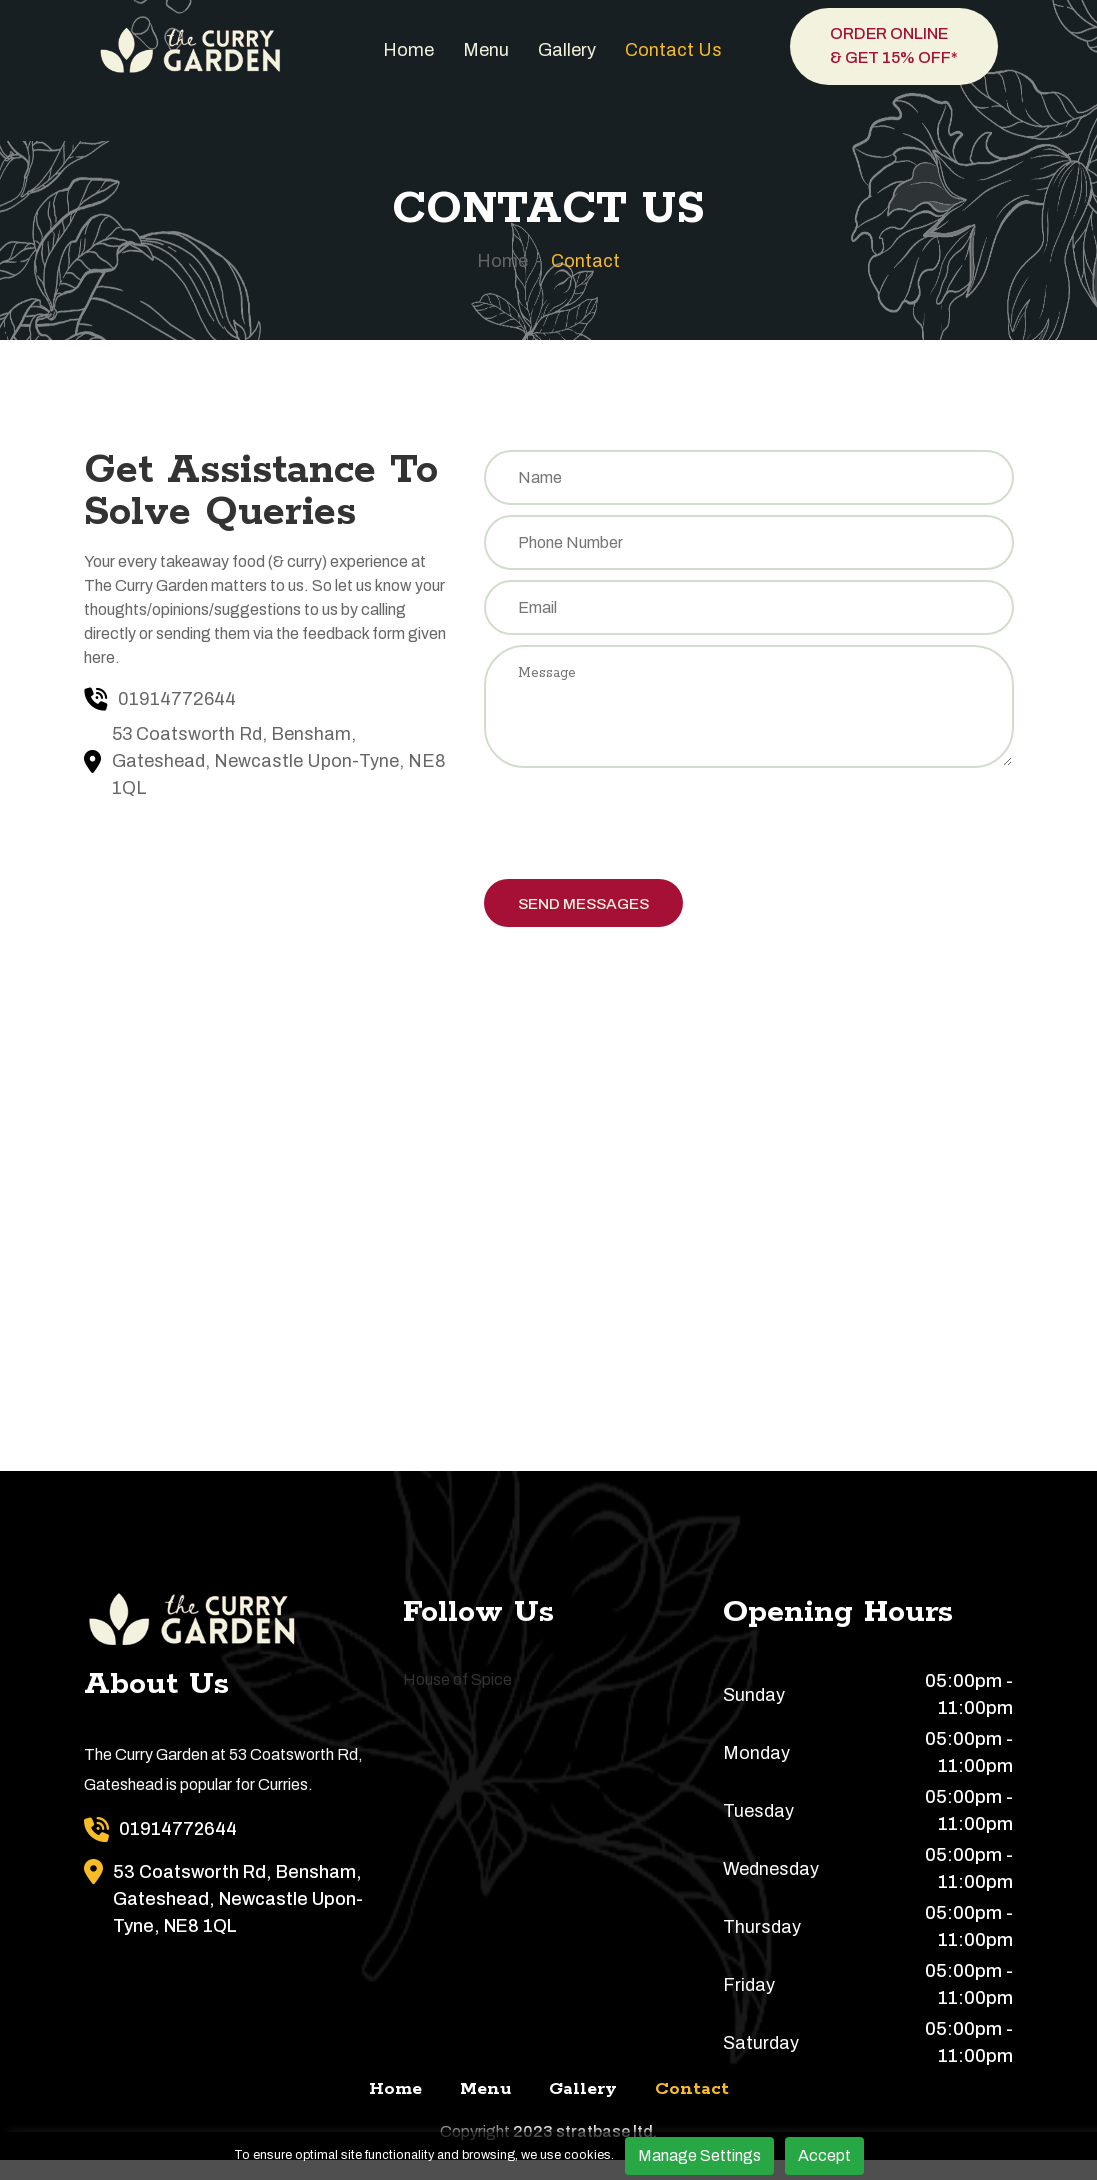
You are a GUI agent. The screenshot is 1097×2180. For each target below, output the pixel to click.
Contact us (673, 50)
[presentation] (636, 840)
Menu (486, 50)
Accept (824, 2155)
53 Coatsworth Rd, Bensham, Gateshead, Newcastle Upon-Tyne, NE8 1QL (279, 761)
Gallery (567, 50)
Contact (585, 261)
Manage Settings (699, 2155)
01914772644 (177, 699)
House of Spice (457, 1699)
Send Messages (592, 919)
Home (408, 50)
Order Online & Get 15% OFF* (894, 45)
